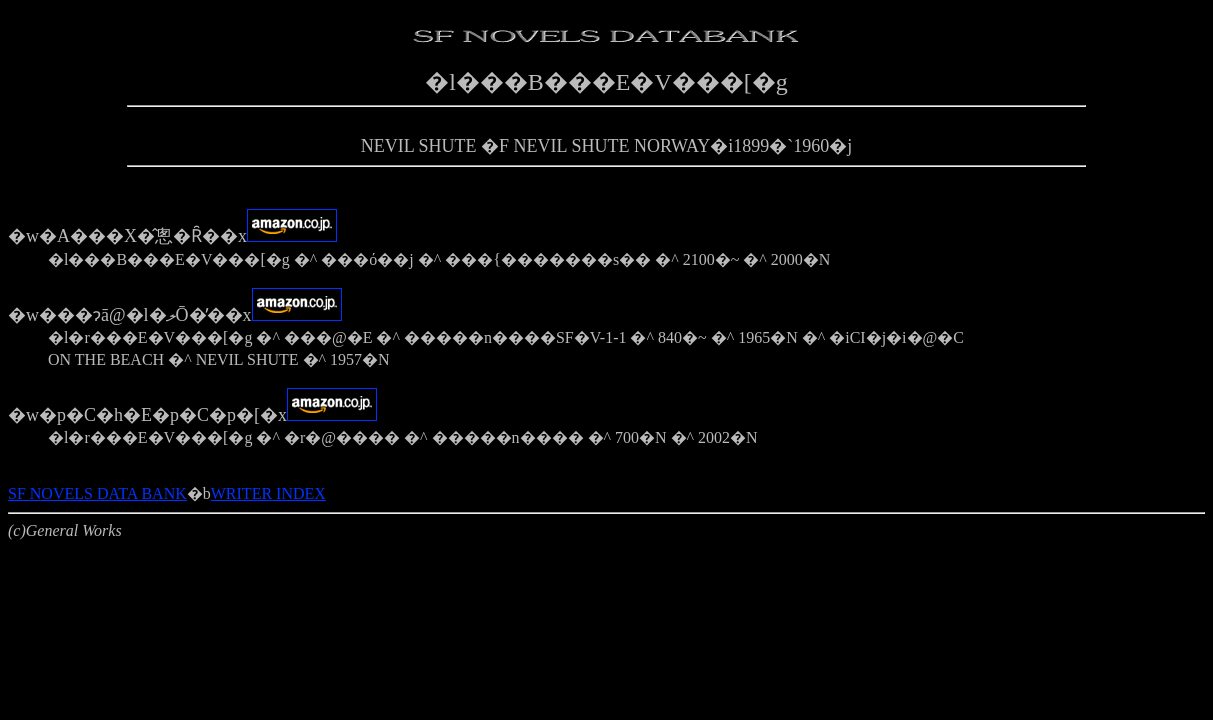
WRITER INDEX (268, 493)
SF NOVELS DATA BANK (97, 493)
